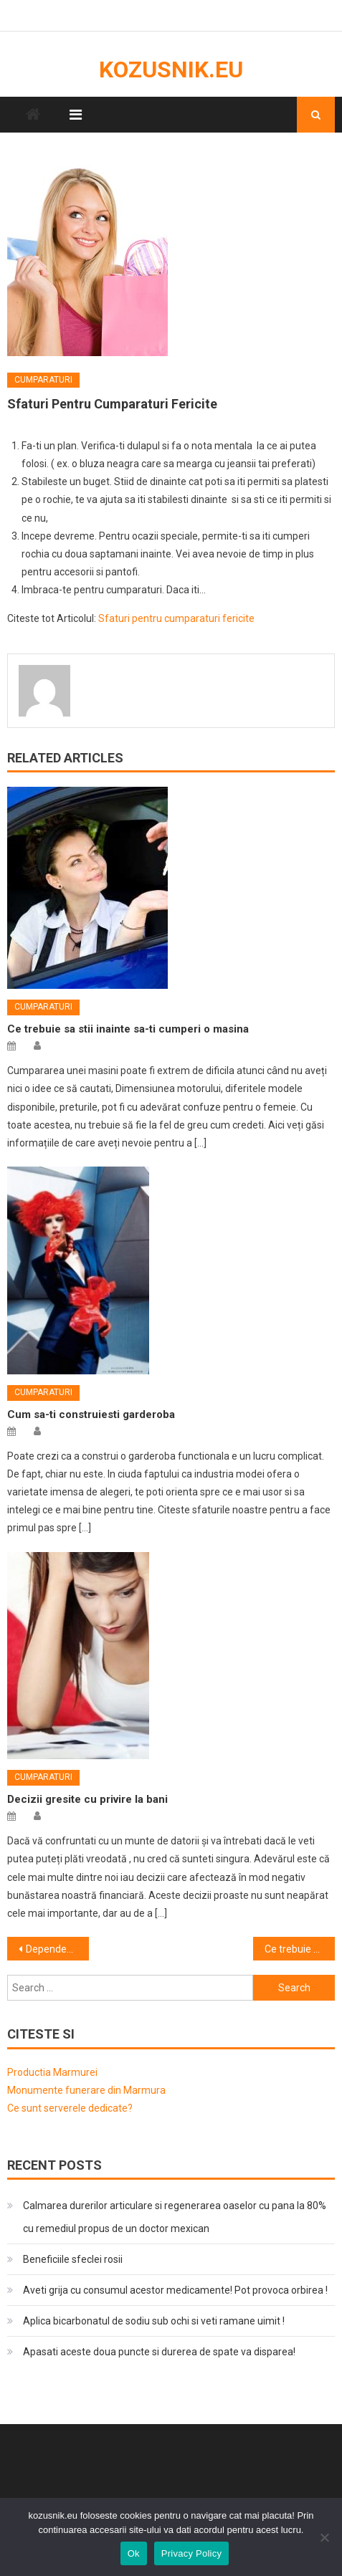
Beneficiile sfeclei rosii (73, 2259)
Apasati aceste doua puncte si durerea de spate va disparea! (159, 2351)
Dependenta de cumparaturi (57, 1949)
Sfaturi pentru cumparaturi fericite (176, 618)
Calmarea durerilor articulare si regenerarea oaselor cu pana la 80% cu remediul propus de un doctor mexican (174, 2217)
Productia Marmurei (52, 2072)
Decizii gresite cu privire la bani (87, 1799)
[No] (324, 2537)
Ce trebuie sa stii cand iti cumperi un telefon (300, 1949)
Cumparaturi (43, 380)
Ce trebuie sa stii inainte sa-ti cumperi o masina (128, 1029)
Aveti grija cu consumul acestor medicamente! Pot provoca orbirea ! (175, 2290)
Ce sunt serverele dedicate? (70, 2108)
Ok (134, 2553)
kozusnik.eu (171, 69)
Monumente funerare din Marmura (86, 2090)
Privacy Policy (191, 2553)
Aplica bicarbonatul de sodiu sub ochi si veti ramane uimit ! (154, 2321)
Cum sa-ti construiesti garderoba (91, 1414)
